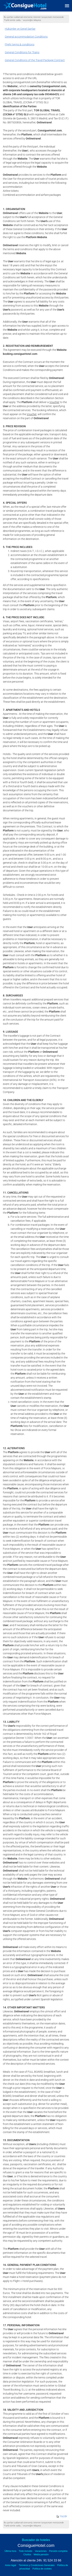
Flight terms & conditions (19, 44)
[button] (67, 6)
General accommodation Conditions (26, 36)
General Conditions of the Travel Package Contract (35, 60)
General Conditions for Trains (22, 52)
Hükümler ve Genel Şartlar (20, 28)
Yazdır (61, 2516)
